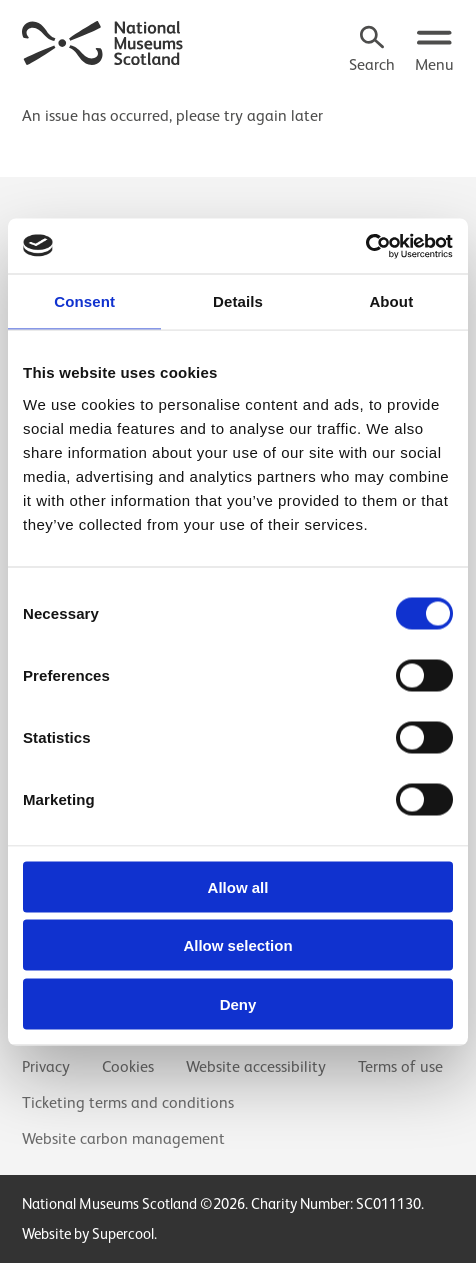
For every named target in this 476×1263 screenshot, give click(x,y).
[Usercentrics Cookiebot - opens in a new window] (365, 246)
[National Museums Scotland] (103, 41)
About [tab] (391, 301)
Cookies (128, 1067)
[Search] (372, 51)
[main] (238, 107)
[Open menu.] (434, 51)
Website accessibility (256, 1067)
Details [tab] (238, 301)
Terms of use (400, 1067)
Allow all (238, 886)
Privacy (46, 1067)
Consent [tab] (84, 301)
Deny (238, 1003)
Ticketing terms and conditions (128, 1103)
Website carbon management (123, 1139)
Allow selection (237, 945)
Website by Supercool (88, 1233)
